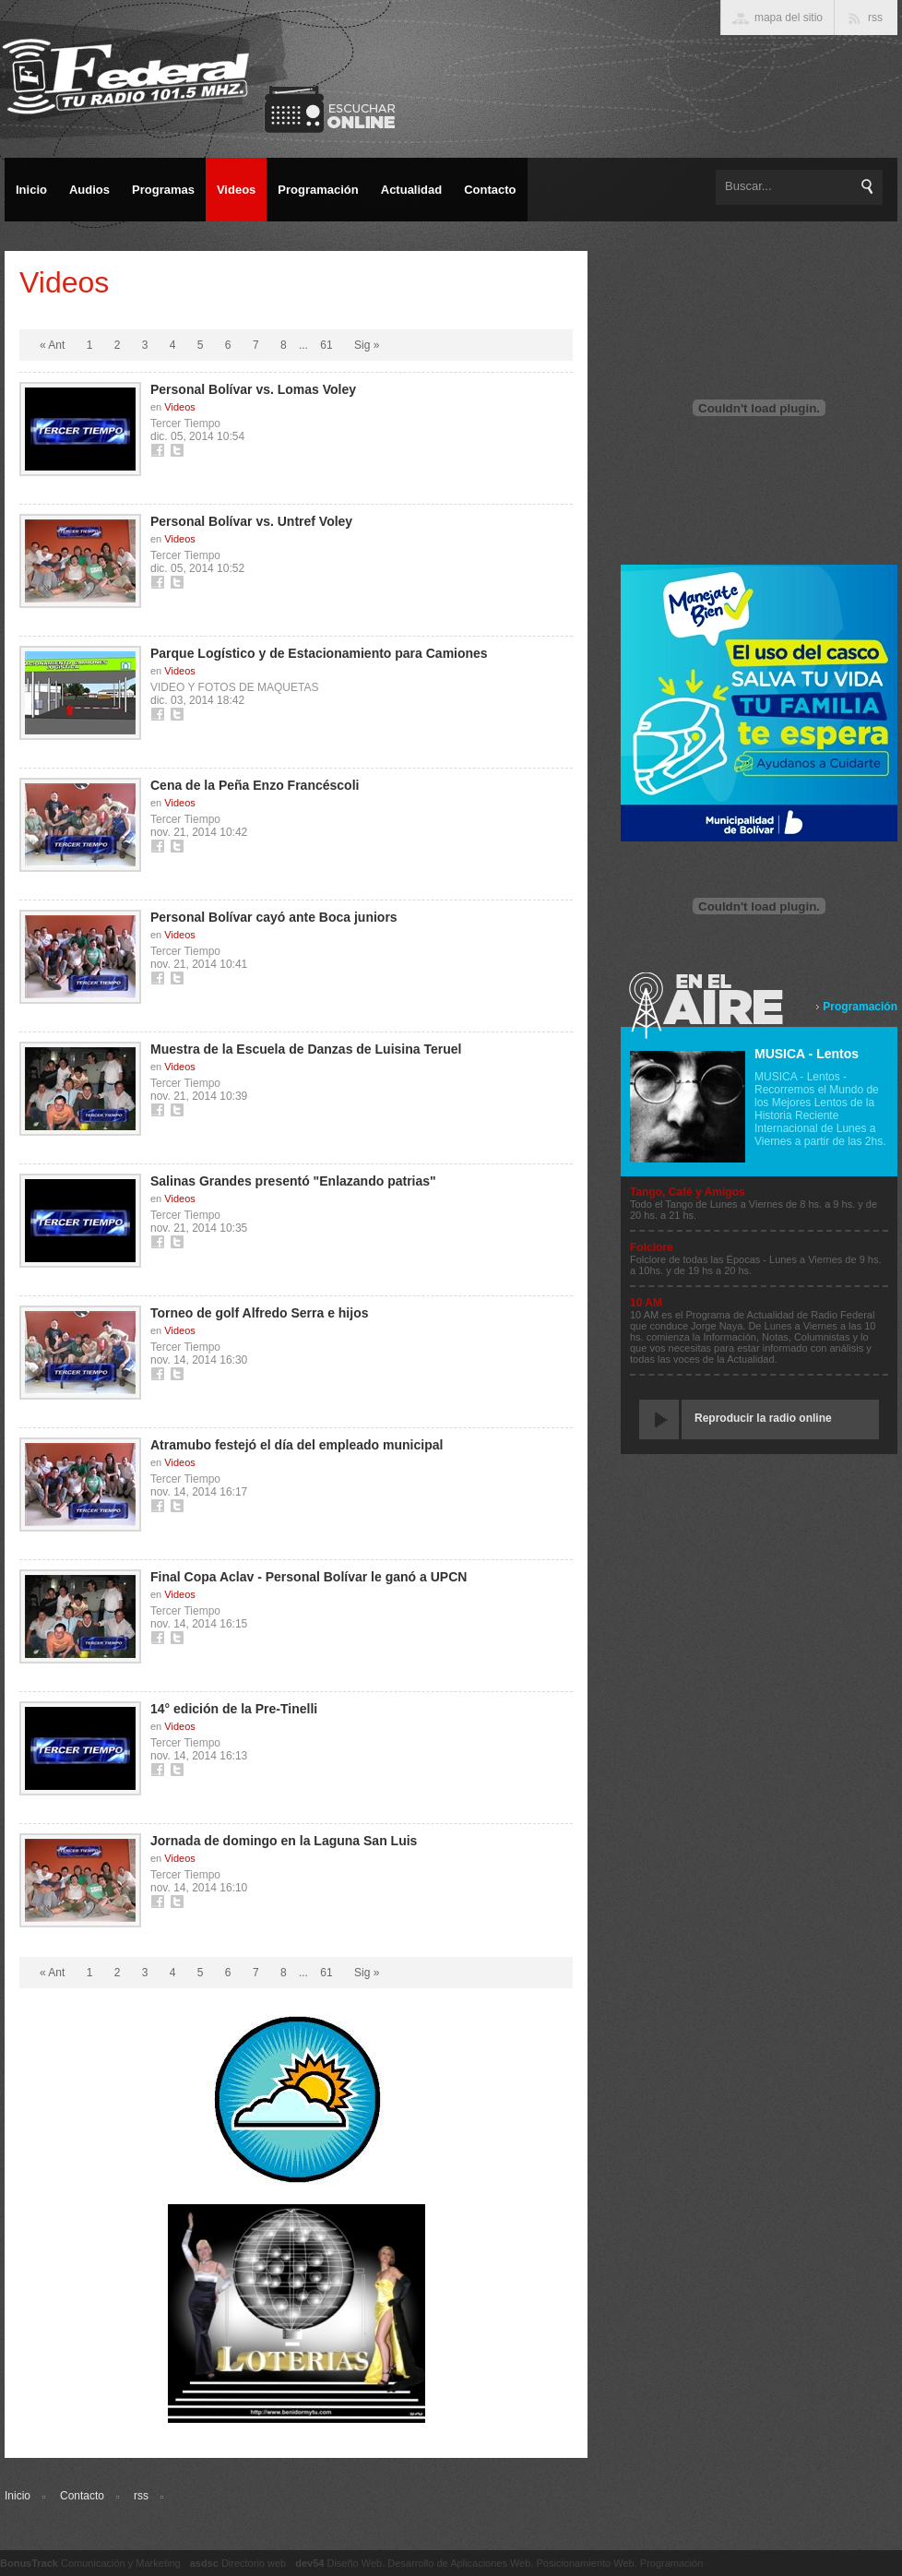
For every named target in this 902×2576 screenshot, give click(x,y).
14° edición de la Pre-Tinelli (233, 1708)
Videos (179, 406)
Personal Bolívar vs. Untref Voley (251, 521)
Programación (860, 1006)
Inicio (17, 2495)
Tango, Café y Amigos (687, 1192)
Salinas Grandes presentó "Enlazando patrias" (293, 1181)
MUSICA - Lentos (806, 1053)
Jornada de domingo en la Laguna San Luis (283, 1840)
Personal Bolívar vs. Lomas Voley (253, 389)
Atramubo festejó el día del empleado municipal (296, 1444)
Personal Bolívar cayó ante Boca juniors (274, 917)
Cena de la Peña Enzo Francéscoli (254, 785)
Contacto (82, 2495)
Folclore (651, 1247)
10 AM (646, 1302)
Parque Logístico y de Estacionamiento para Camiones (319, 653)
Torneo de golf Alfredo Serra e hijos (259, 1313)
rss (141, 2495)
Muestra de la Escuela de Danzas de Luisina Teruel (305, 1049)
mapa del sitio (788, 17)
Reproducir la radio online (763, 1418)
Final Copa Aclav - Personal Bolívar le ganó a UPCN (308, 1576)
